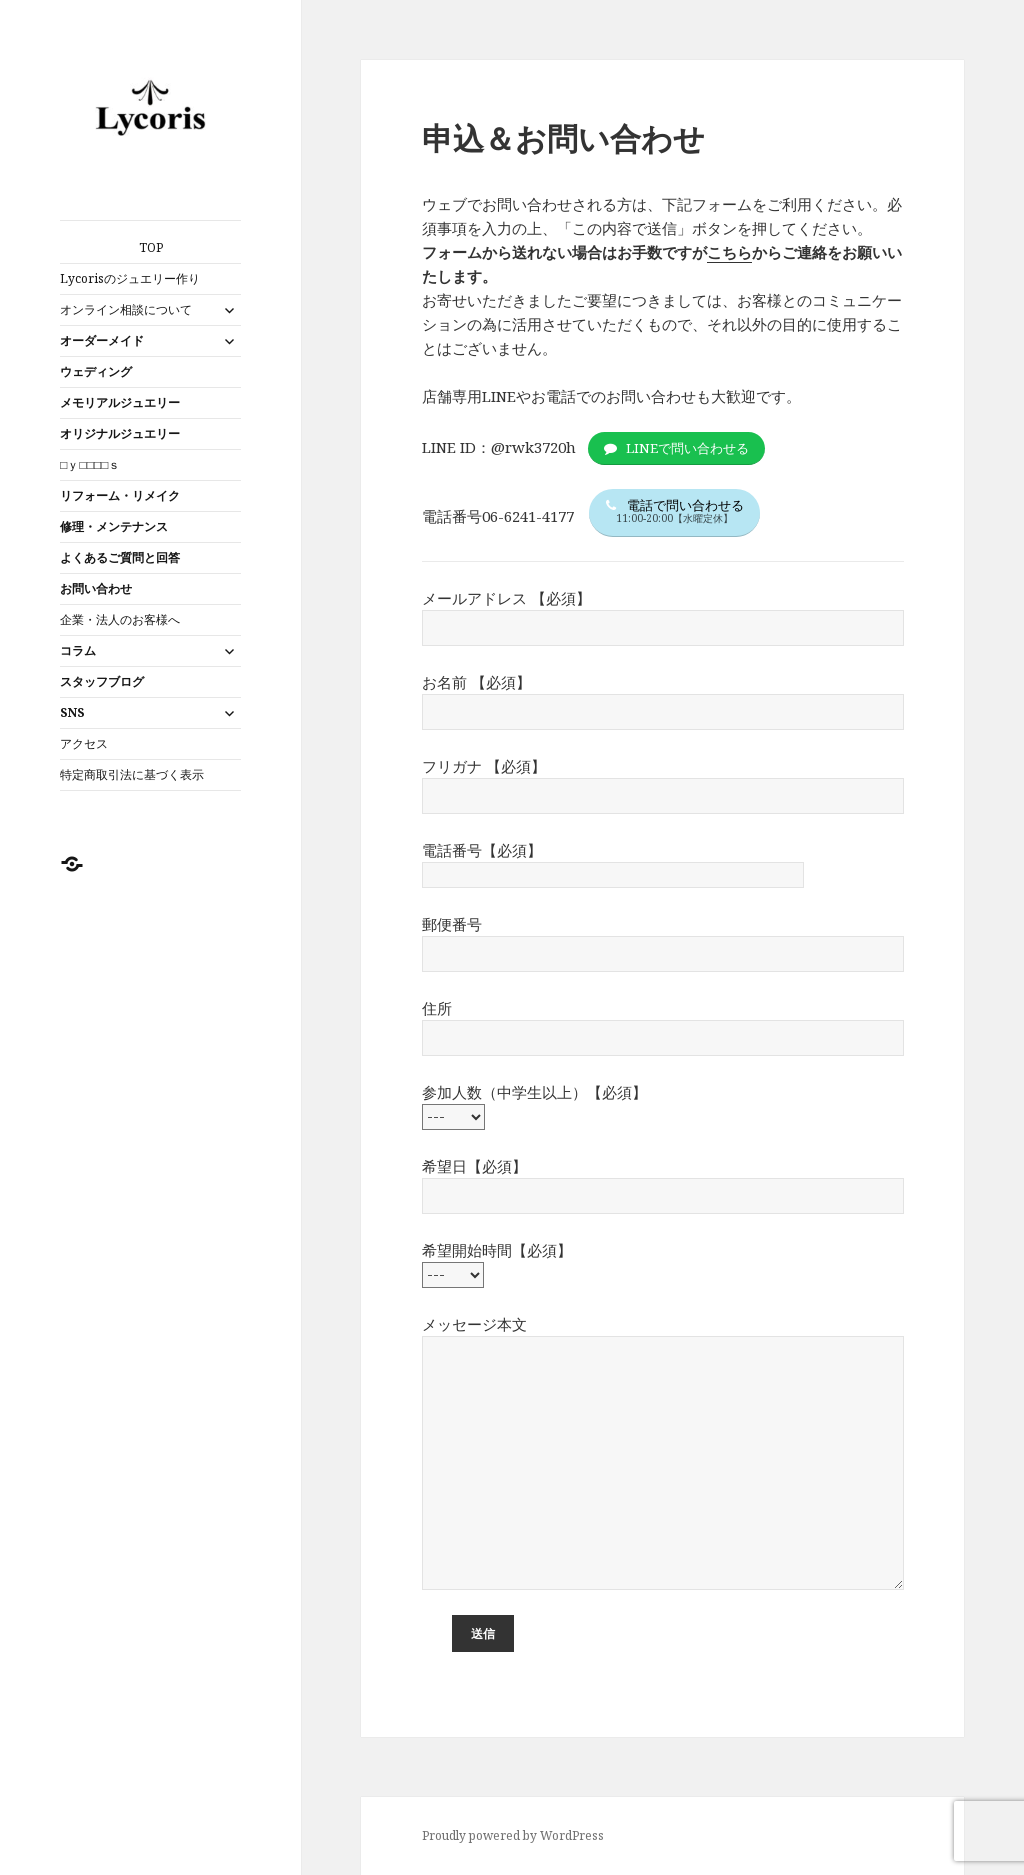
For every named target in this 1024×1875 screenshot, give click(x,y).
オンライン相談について (126, 309)
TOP (151, 247)
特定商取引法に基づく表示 (132, 774)
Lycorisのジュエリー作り (130, 278)
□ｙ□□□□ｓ (90, 464)
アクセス (84, 743)
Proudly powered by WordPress (513, 1835)
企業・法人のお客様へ (120, 619)
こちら (729, 252)
